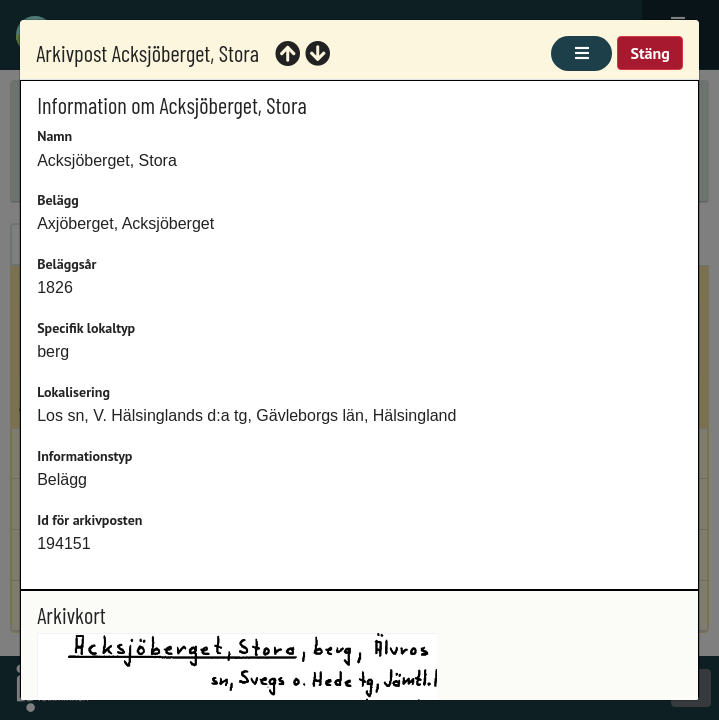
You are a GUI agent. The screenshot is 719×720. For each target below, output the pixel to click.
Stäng (649, 53)
